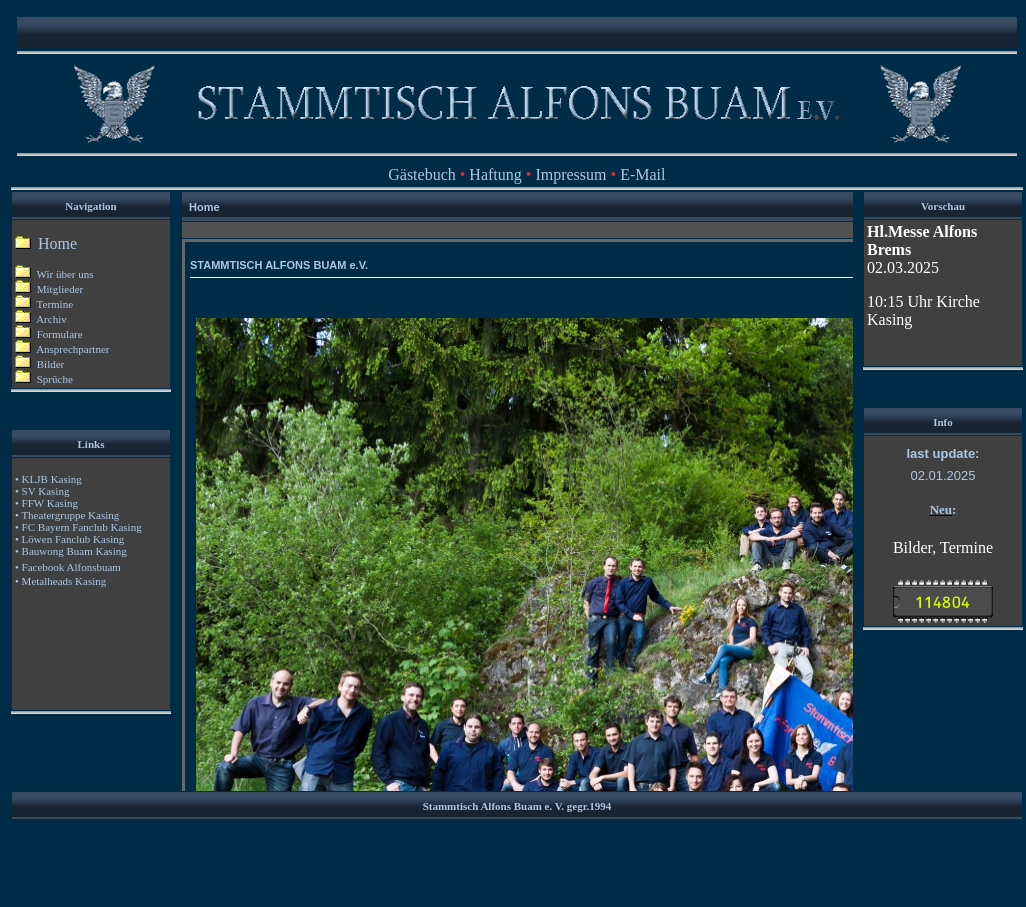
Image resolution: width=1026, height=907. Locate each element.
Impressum (570, 174)
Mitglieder (49, 289)
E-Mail (642, 174)
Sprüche (44, 379)
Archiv (41, 319)
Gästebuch (422, 174)
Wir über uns (54, 274)
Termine (55, 304)
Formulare (49, 334)
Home (55, 243)
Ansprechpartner (62, 349)
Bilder (39, 364)
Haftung (495, 174)
